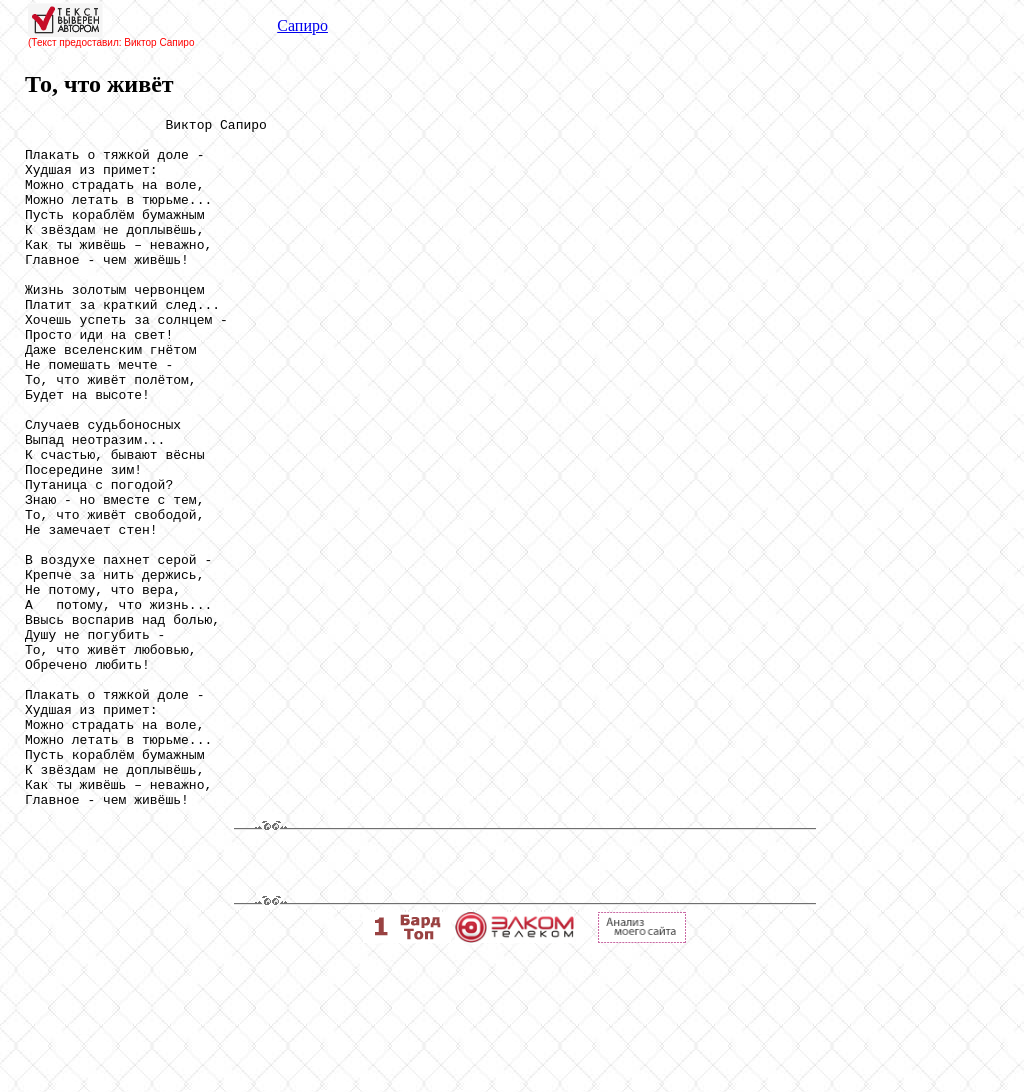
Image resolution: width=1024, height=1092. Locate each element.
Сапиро (302, 25)
